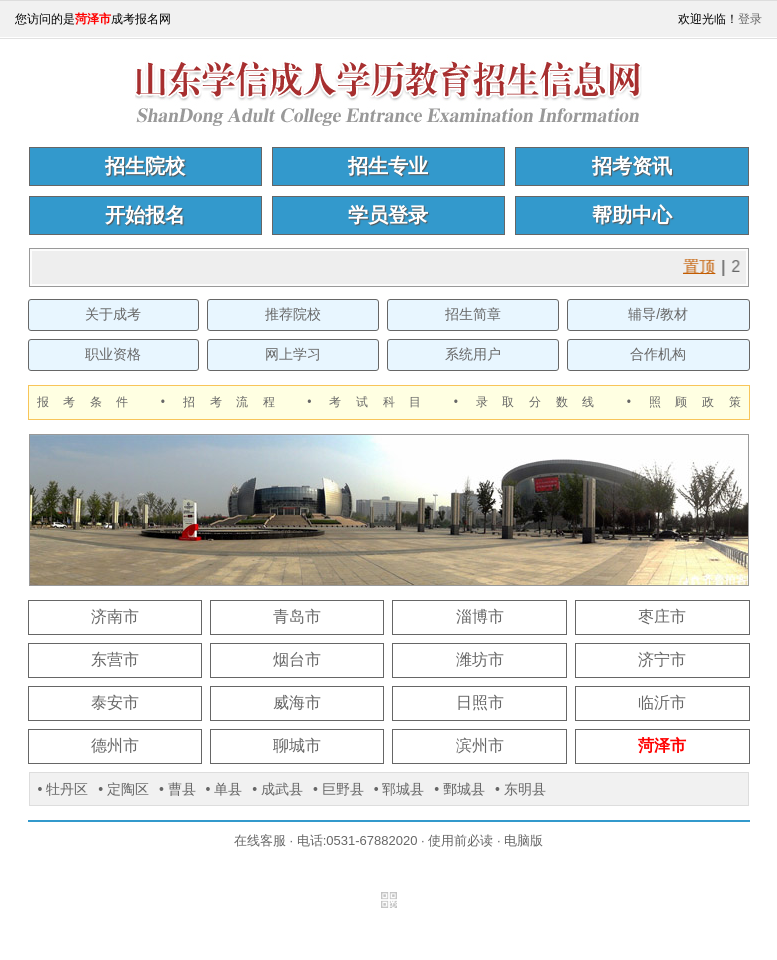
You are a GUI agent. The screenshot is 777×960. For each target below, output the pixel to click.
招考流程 (236, 402)
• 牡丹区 (63, 789)
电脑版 (523, 840)
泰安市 (115, 702)
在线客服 (260, 840)
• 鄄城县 (459, 789)
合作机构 (658, 354)
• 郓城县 (399, 789)
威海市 (297, 702)
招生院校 (145, 166)
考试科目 (382, 402)
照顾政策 (695, 402)
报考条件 (90, 402)
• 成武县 (277, 789)
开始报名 (145, 215)
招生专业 (388, 166)
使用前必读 (460, 840)
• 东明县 (520, 789)
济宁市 (662, 659)
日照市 (480, 702)
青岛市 (297, 616)
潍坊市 (480, 659)
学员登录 (388, 215)
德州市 (115, 745)
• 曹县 (177, 789)
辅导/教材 (658, 314)
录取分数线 (542, 402)
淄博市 (480, 616)
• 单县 (224, 789)
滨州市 (480, 745)
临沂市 (662, 702)
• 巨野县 (338, 789)
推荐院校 (293, 314)
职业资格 (113, 354)
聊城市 (297, 745)
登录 (750, 19)
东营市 (115, 659)
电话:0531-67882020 (357, 840)
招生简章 (473, 314)
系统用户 (473, 354)
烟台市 (297, 659)
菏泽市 (662, 745)
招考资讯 (632, 166)
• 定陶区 (123, 789)
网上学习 (293, 354)
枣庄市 (662, 616)
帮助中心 (632, 215)
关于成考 (113, 314)
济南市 (115, 616)
